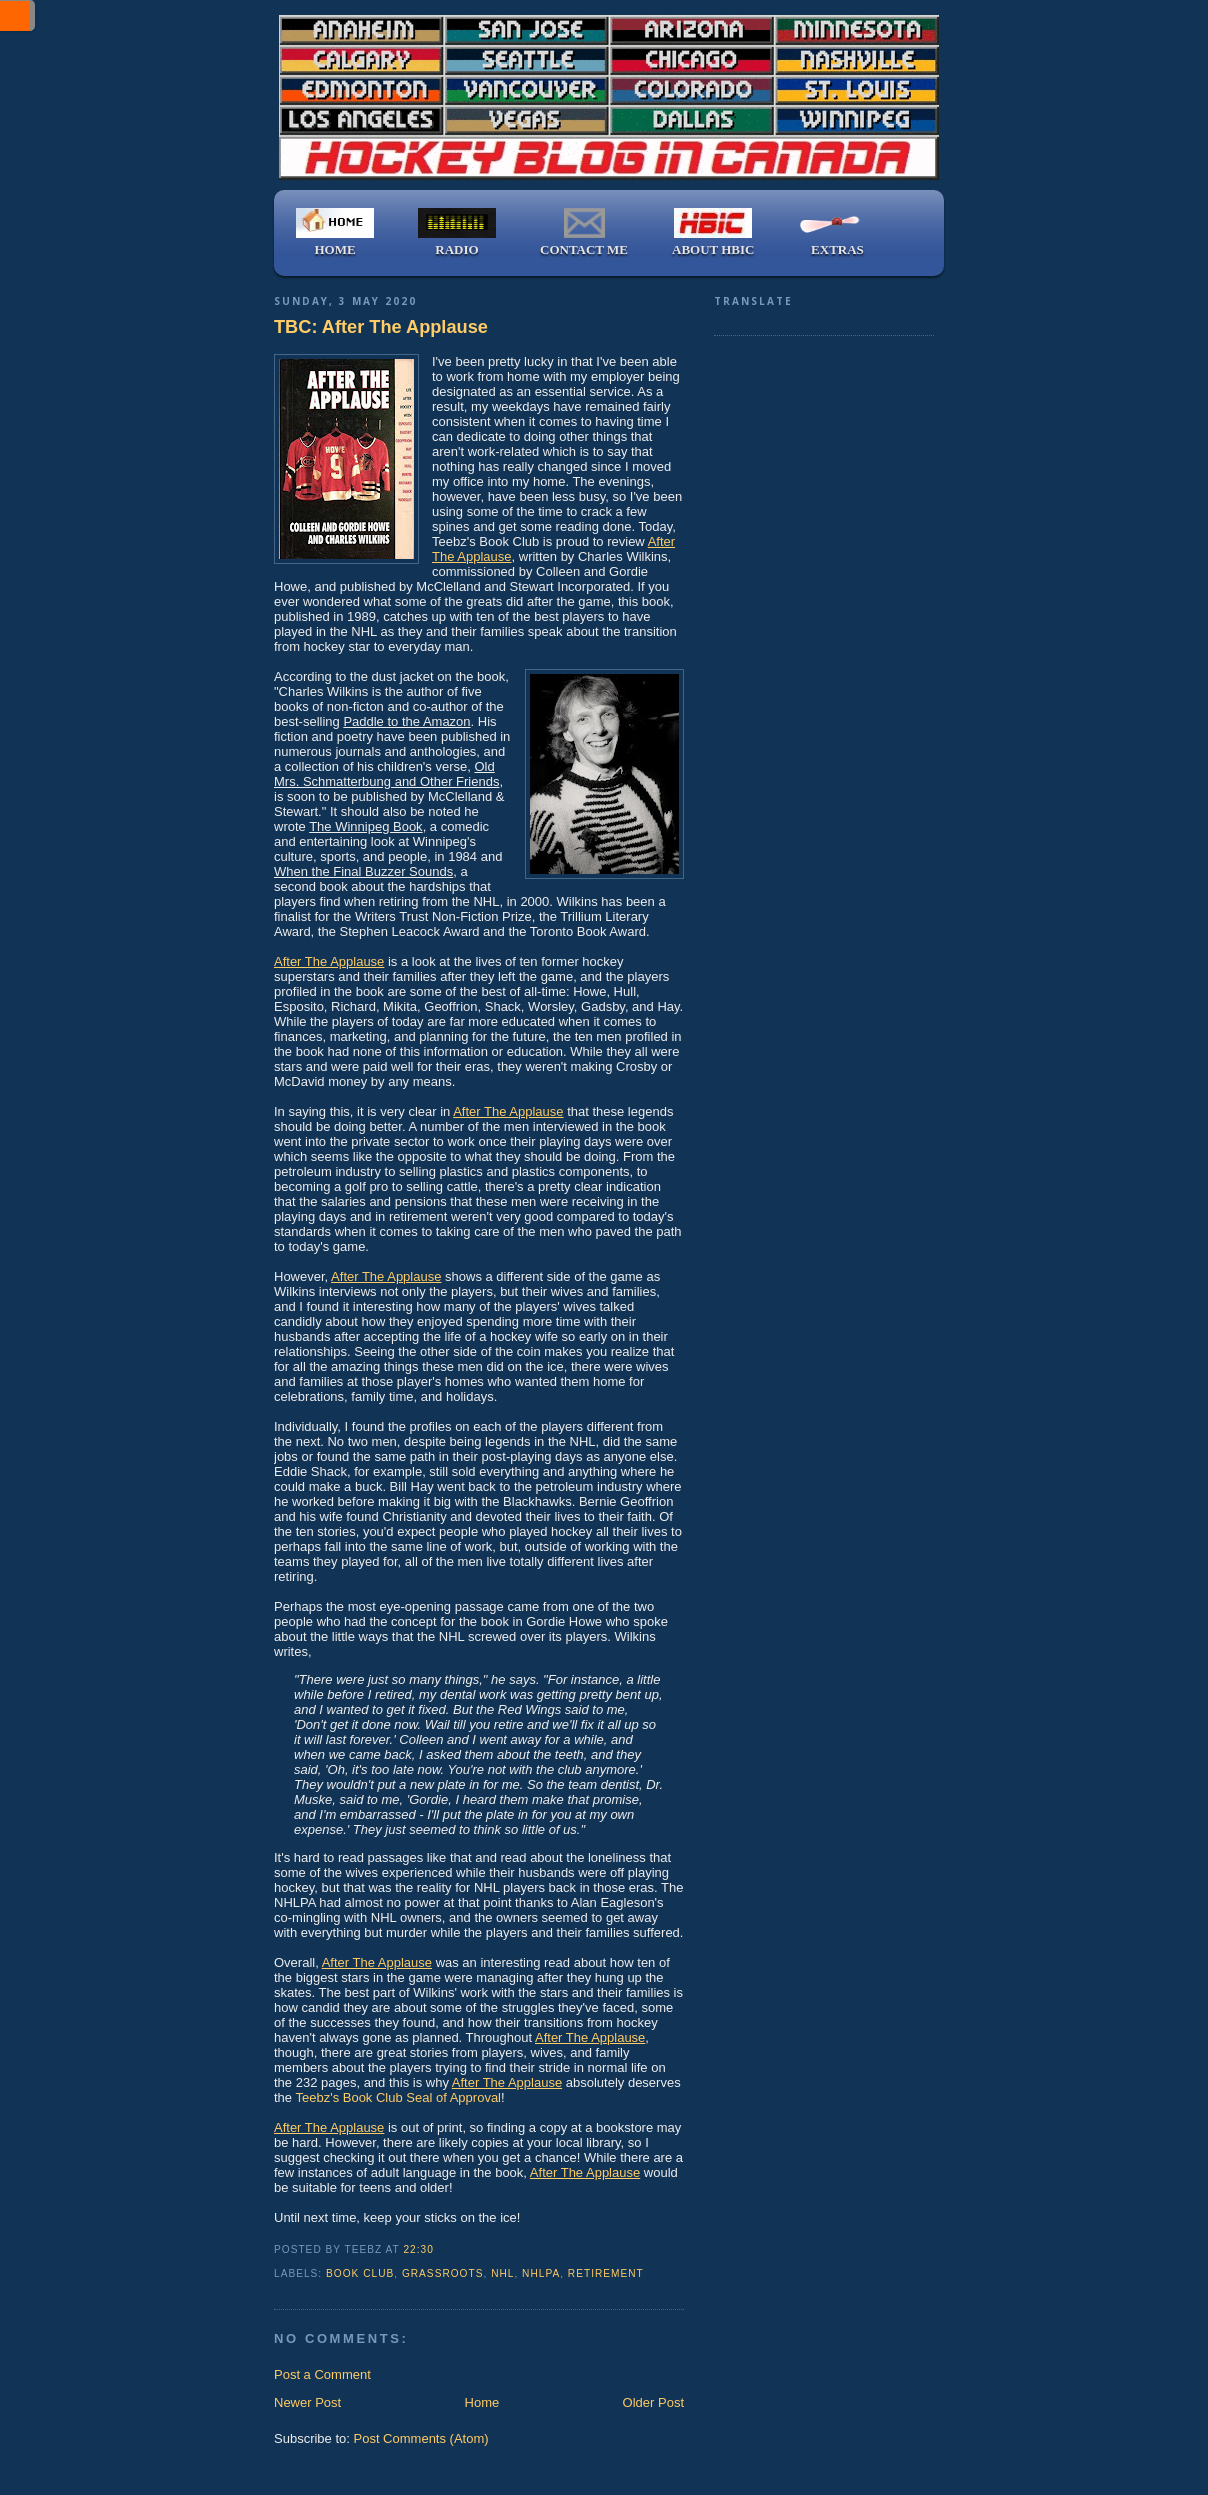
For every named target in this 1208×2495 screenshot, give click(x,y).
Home (482, 2402)
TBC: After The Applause (381, 327)
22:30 (418, 2249)
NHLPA (541, 2273)
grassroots (443, 2273)
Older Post (653, 2402)
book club (360, 2273)
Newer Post (307, 2402)
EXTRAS (837, 232)
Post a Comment (322, 2374)
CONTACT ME (584, 232)
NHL (502, 2273)
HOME (335, 232)
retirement (606, 2273)
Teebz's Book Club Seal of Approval (398, 2097)
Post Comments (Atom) (421, 2438)
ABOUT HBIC (713, 232)
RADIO (457, 232)
